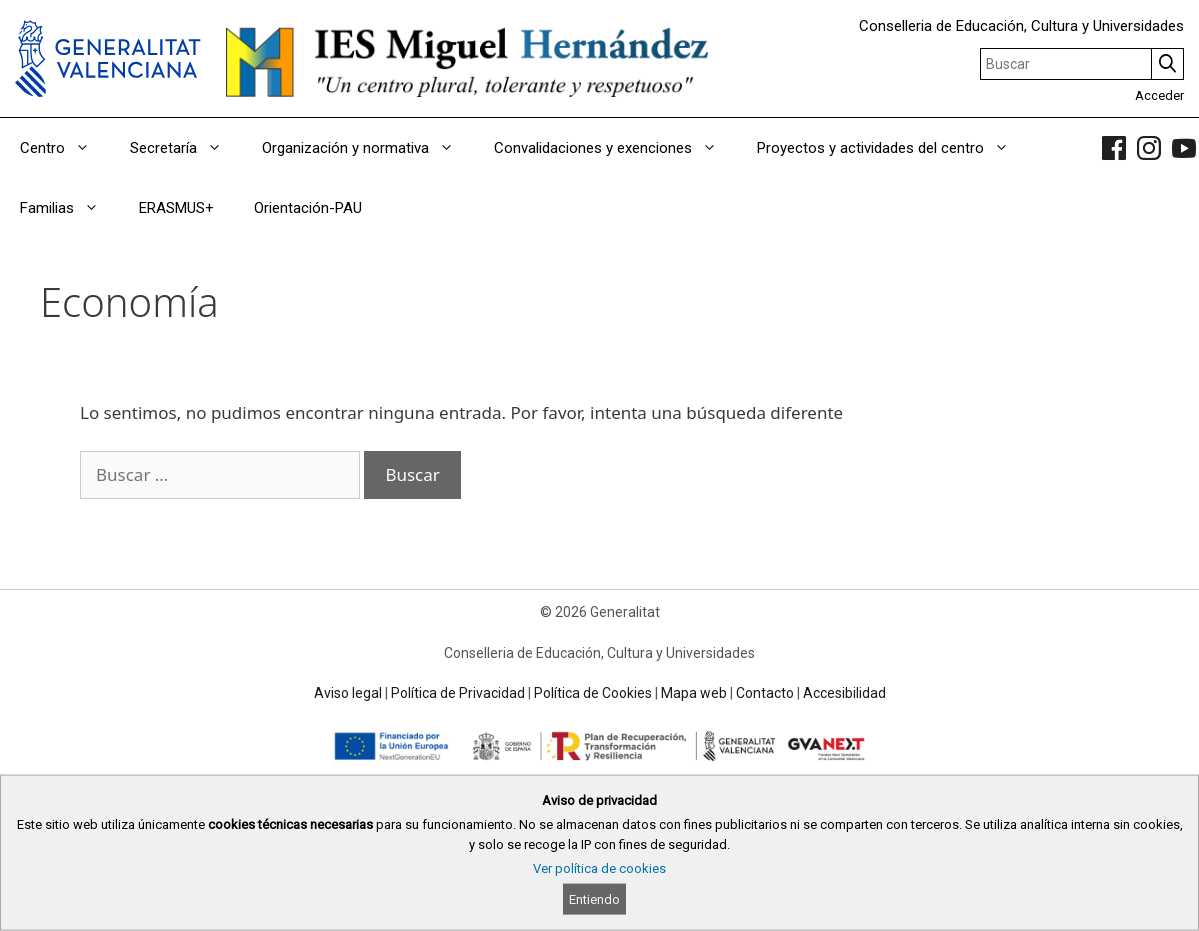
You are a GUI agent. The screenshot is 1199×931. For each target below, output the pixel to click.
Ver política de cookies (599, 868)
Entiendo (594, 899)
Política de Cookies (593, 693)
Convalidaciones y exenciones (615, 148)
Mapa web (694, 693)
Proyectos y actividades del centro (893, 148)
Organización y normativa (368, 148)
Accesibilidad (844, 693)
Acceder (1159, 95)
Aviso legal (348, 693)
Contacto (765, 693)
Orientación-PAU (308, 208)
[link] (1114, 148)
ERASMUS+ (176, 208)
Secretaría (186, 148)
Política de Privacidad (458, 693)
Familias (69, 208)
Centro (65, 148)
